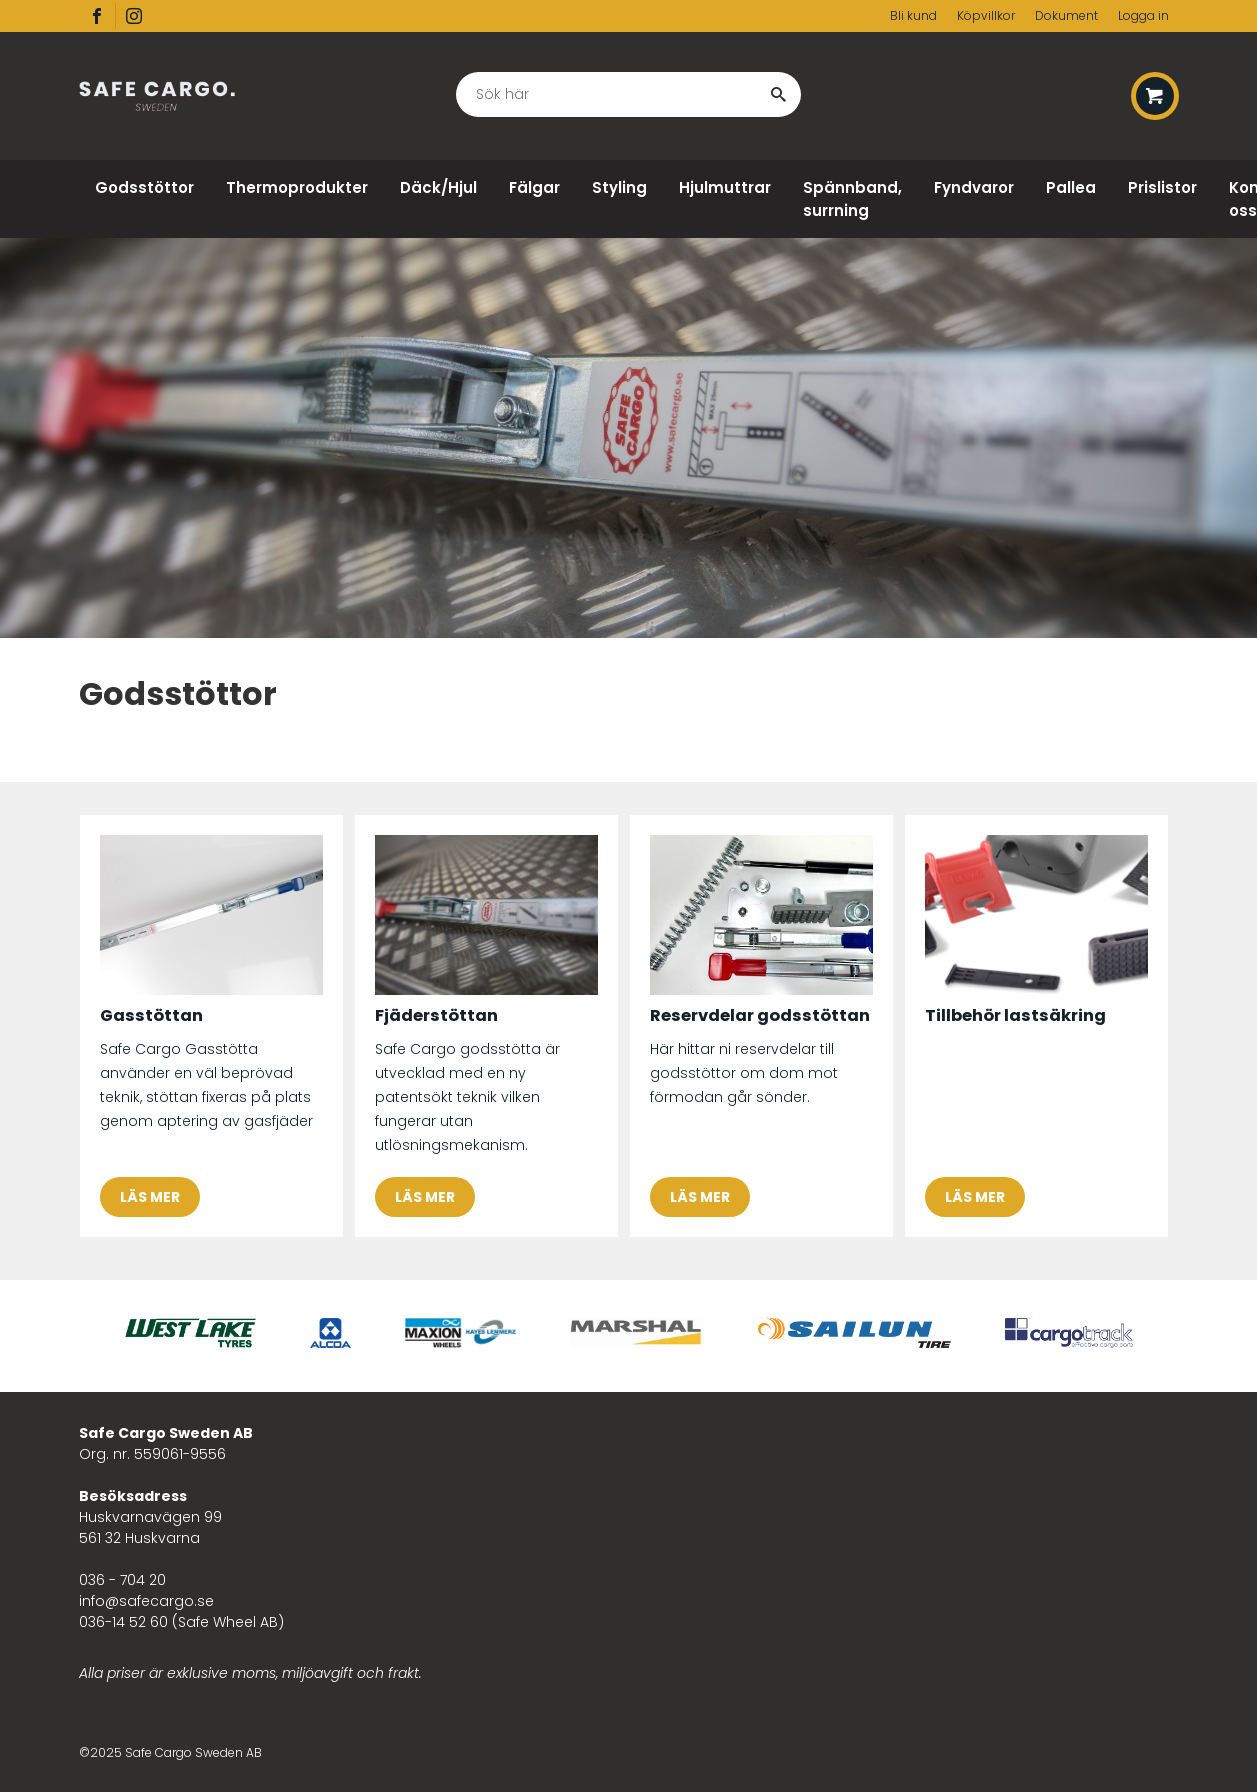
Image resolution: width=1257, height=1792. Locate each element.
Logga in (1143, 15)
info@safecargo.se (146, 1601)
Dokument (1066, 15)
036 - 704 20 (122, 1580)
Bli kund (913, 15)
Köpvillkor (986, 15)
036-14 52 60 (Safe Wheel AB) (181, 1622)
